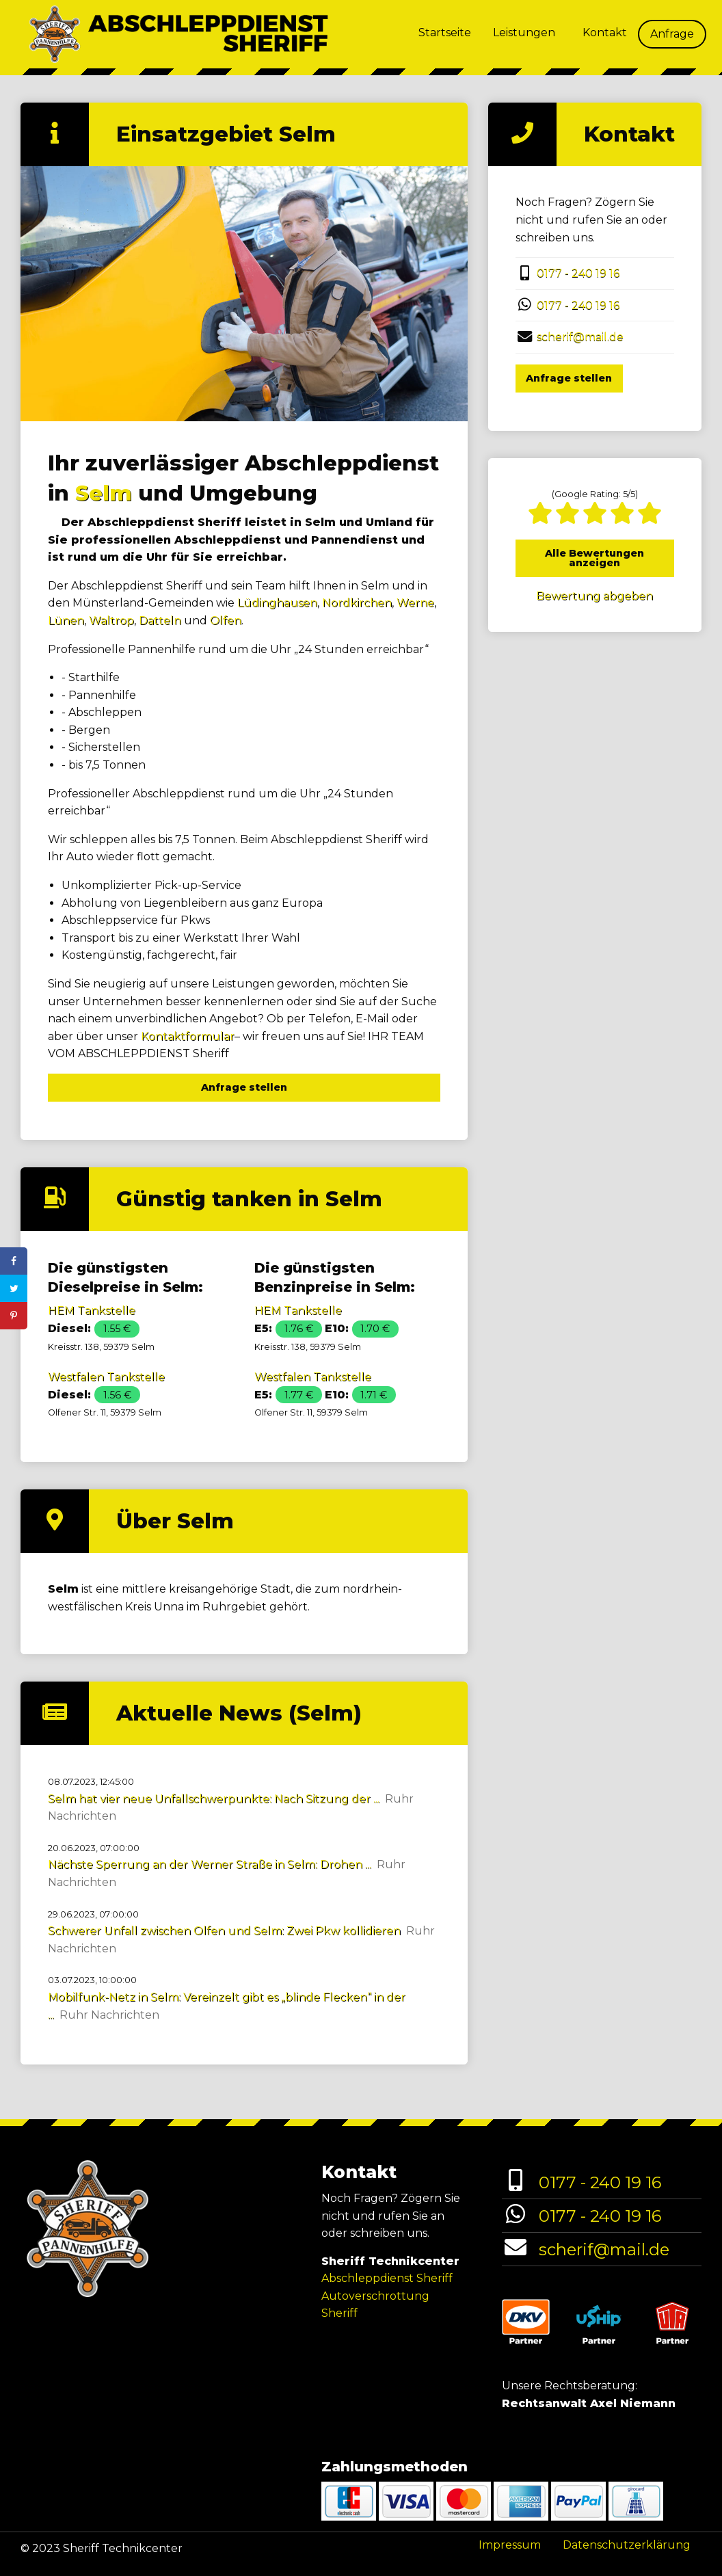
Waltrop (111, 620)
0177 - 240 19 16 (578, 273)
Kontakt (605, 32)
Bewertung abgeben (594, 595)
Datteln (160, 620)
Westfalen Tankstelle (106, 1376)
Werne (415, 602)
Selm (103, 493)
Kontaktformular (188, 1036)
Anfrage (672, 33)
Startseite (444, 32)
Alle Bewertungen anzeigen (594, 558)
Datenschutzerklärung (627, 2544)
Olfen (225, 620)
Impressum (510, 2544)
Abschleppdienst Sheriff (387, 2278)
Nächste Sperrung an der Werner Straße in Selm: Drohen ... (209, 1864)
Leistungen (524, 32)
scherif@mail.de (580, 336)
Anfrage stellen (244, 1087)
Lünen (66, 620)
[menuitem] (444, 34)
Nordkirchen (357, 602)
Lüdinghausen (277, 602)
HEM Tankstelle (91, 1310)
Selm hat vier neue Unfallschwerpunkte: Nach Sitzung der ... (213, 1798)
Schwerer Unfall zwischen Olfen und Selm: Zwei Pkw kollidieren (224, 1930)
